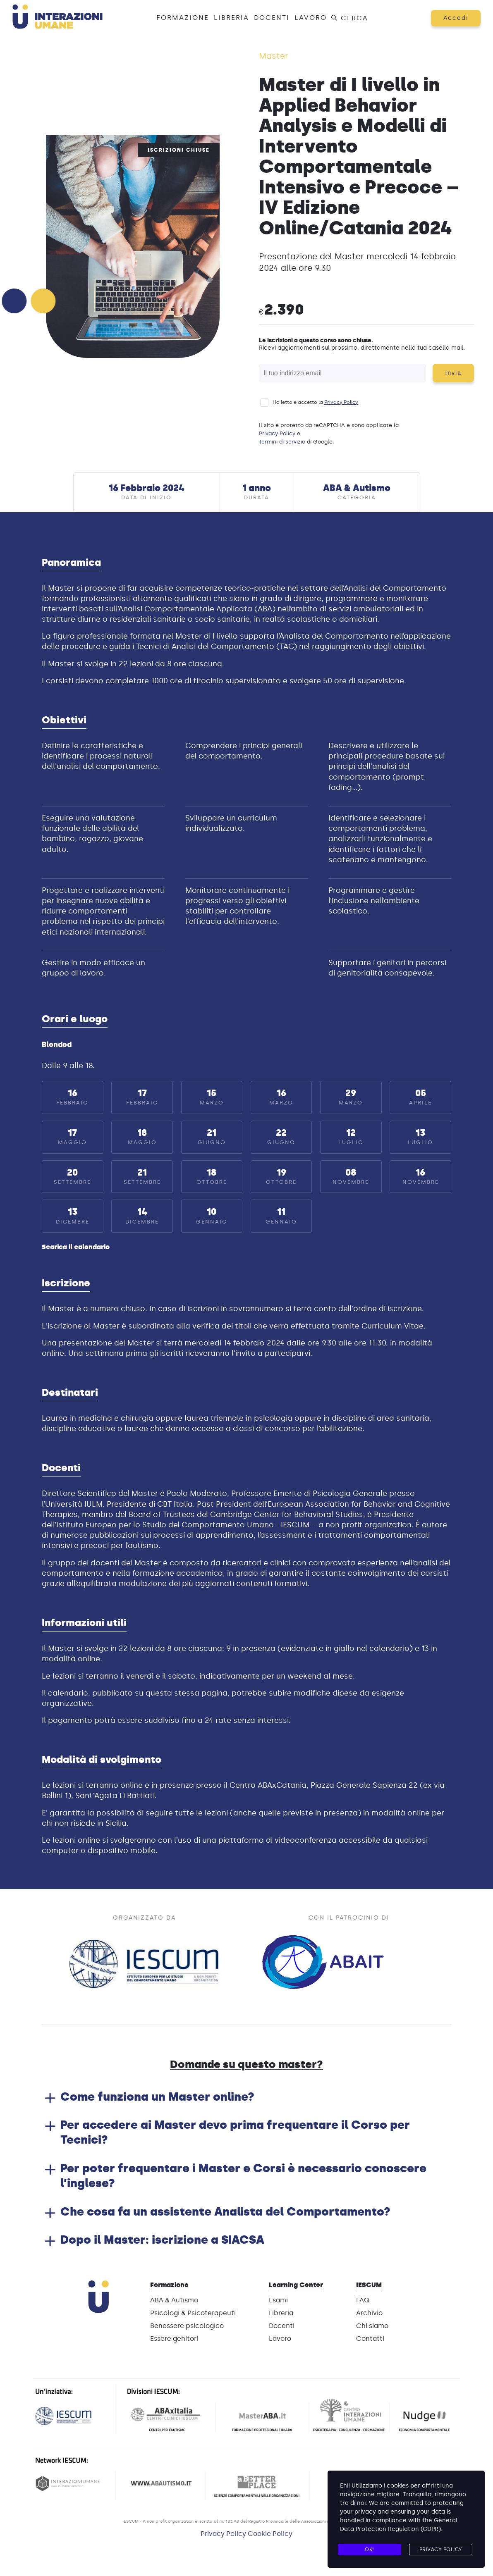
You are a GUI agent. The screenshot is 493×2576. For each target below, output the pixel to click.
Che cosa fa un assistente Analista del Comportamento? (225, 2211)
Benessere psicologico (187, 2326)
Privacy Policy (341, 402)
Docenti (272, 17)
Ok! (369, 2549)
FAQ (362, 2300)
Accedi (455, 17)
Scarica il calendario (76, 1247)
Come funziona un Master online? (157, 2096)
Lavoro (310, 17)
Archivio (369, 2313)
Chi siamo (372, 2326)
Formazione (182, 17)
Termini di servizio (282, 441)
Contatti (370, 2338)
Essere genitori (174, 2338)
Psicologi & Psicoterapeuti (193, 2313)
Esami (278, 2300)
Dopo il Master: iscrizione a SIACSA (162, 2240)
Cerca (349, 18)
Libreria (231, 17)
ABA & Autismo (174, 2300)
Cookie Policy (270, 2534)
